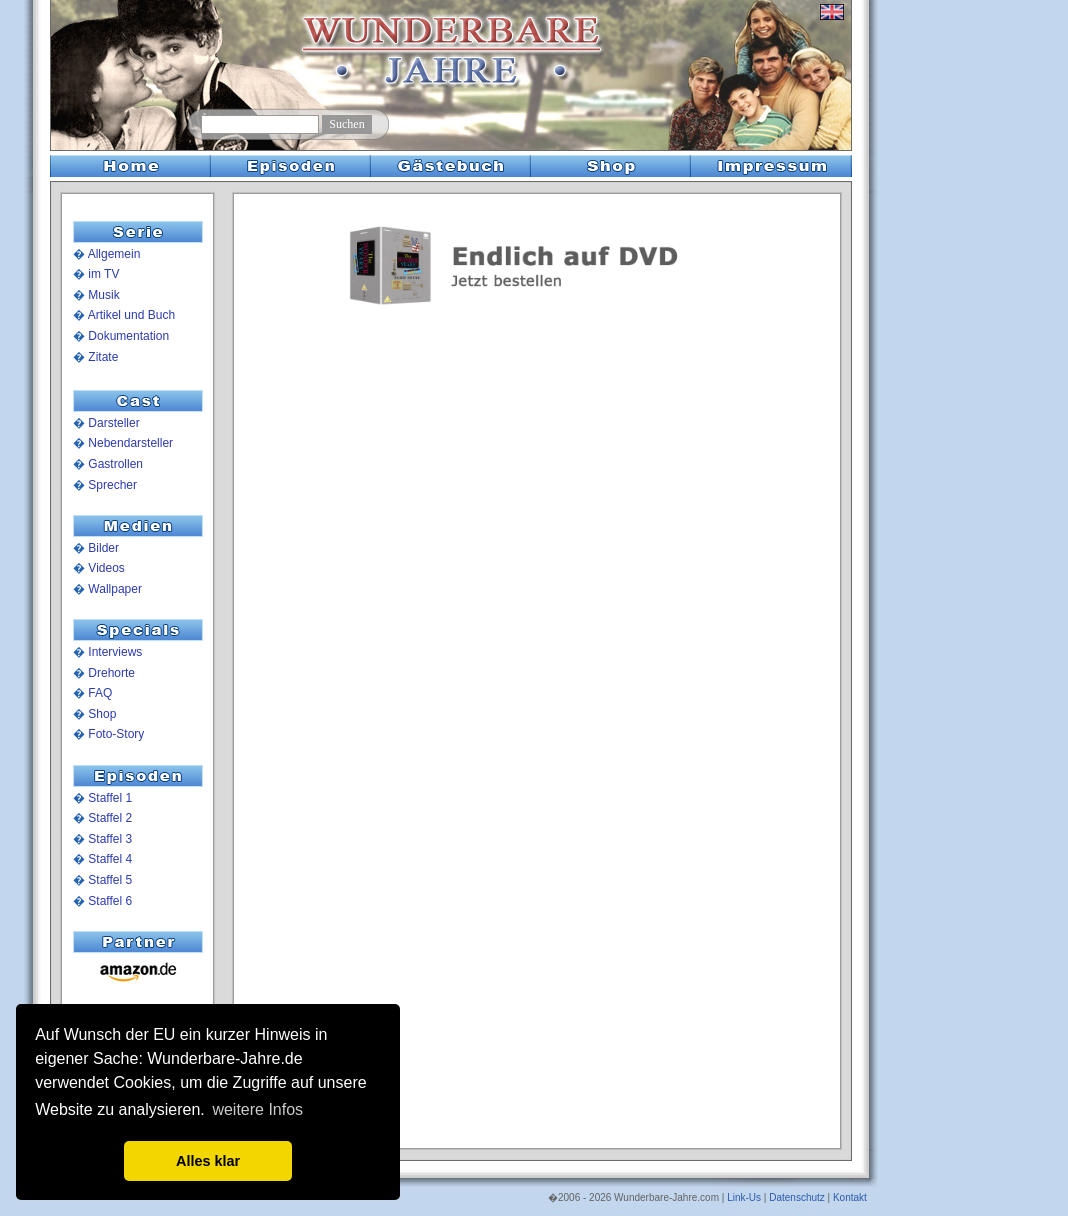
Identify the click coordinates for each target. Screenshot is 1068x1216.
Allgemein (114, 254)
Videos (106, 568)
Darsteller (113, 423)
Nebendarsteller (130, 443)
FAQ (100, 693)
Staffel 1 (110, 798)
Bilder (103, 548)
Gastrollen (115, 464)
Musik (103, 295)
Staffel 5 (110, 880)
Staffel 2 (110, 818)
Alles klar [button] (208, 1161)
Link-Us (744, 1197)
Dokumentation (128, 336)
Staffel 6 (110, 901)
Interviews (115, 652)
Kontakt (850, 1197)
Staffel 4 (110, 859)
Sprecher (112, 485)
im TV (103, 274)
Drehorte (111, 673)
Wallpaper (115, 589)
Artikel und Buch (131, 315)
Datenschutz (797, 1197)
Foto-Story (116, 734)
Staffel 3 (110, 839)
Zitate (103, 357)
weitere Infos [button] (257, 1109)
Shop (102, 714)
